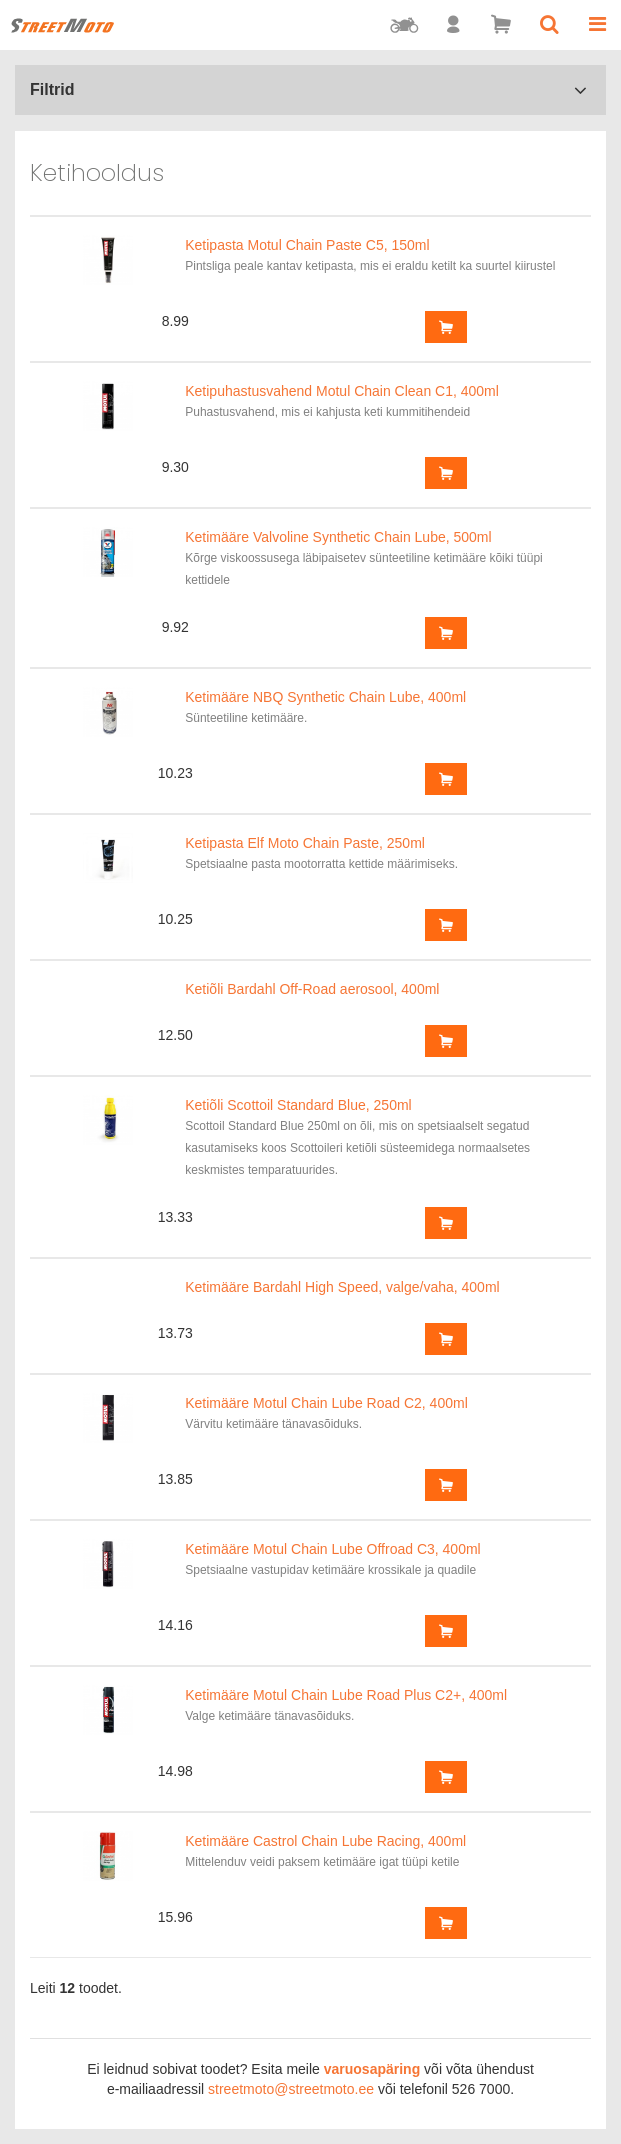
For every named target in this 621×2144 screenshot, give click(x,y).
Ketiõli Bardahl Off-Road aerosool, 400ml (312, 989)
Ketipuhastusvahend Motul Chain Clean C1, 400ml (342, 391)
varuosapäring (372, 2069)
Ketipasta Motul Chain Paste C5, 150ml (307, 245)
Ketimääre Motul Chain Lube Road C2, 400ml (326, 1403)
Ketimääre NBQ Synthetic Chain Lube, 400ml (325, 697)
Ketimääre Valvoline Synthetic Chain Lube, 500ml (338, 537)
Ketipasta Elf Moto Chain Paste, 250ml (305, 843)
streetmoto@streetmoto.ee (291, 2089)
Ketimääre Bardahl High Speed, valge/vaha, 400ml (342, 1287)
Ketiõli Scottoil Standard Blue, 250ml (298, 1105)
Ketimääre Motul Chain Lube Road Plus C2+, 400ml (346, 1695)
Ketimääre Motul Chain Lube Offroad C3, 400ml (332, 1549)
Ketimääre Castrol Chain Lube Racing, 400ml (325, 1841)
